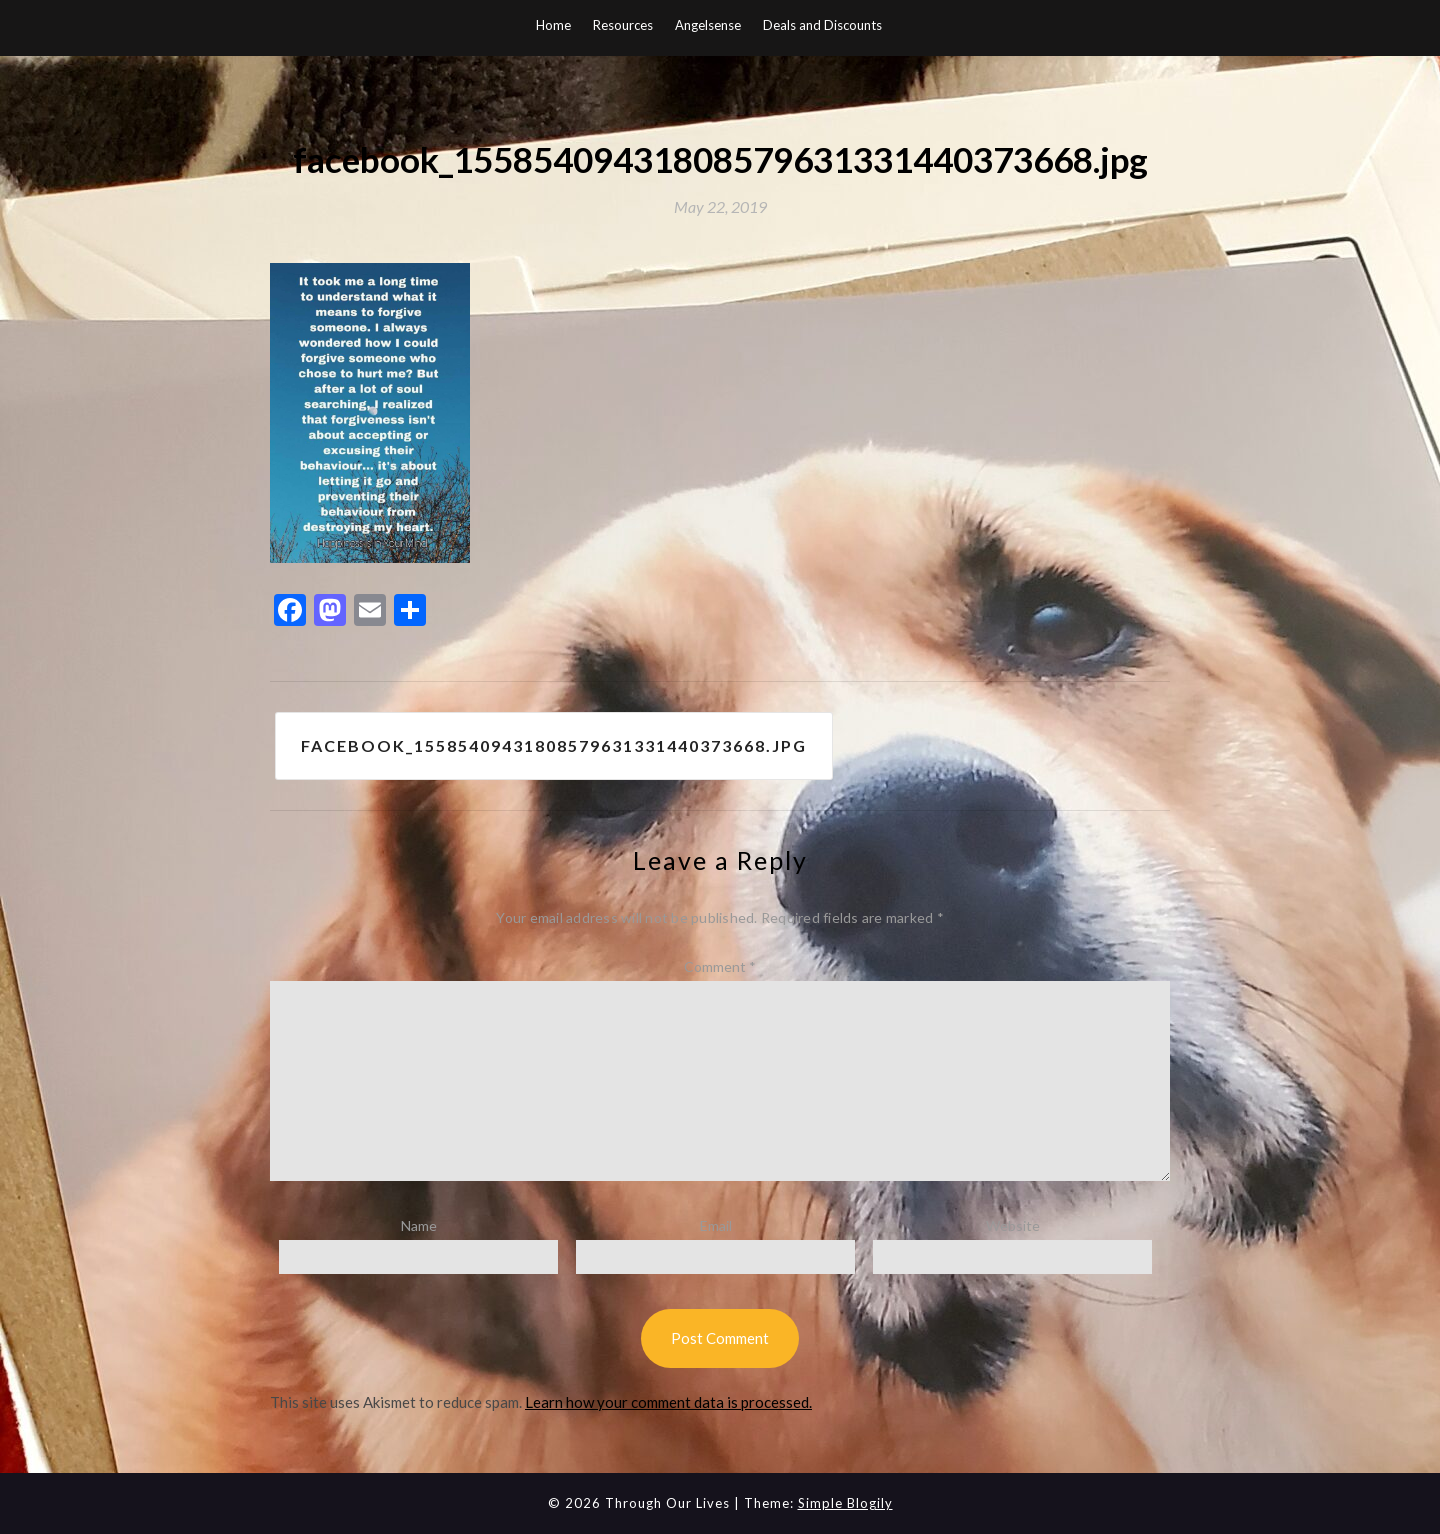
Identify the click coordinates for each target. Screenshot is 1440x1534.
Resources (623, 25)
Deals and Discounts (822, 25)
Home (553, 25)
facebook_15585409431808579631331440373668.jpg (554, 745)
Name (419, 1225)
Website (1013, 1225)
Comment (720, 966)
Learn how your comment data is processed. (668, 1402)
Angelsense (708, 25)
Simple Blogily (845, 1503)
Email (716, 1225)
